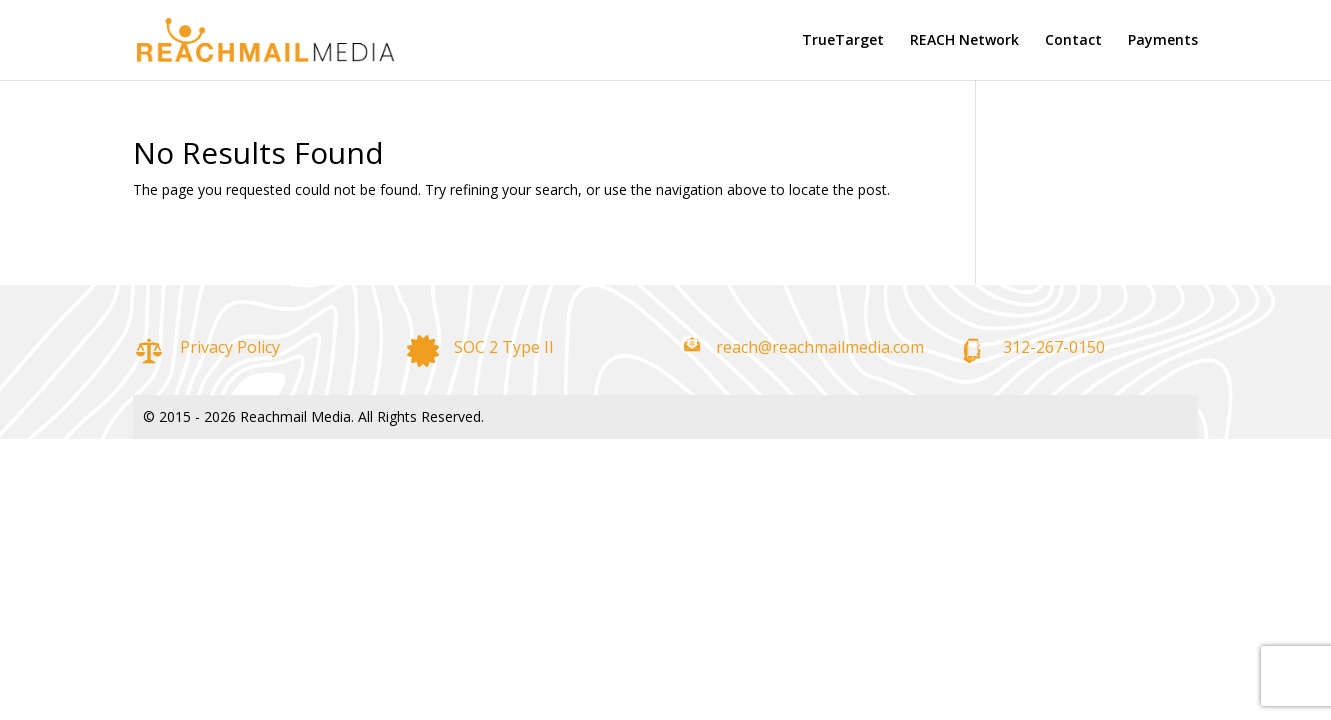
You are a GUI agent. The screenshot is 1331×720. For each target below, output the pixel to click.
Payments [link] (1163, 41)
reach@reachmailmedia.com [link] (820, 347)
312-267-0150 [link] (1054, 347)
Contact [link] (1073, 41)
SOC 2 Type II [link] (504, 347)
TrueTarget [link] (843, 41)
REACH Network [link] (964, 41)
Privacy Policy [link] (230, 347)
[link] (256, 38)
